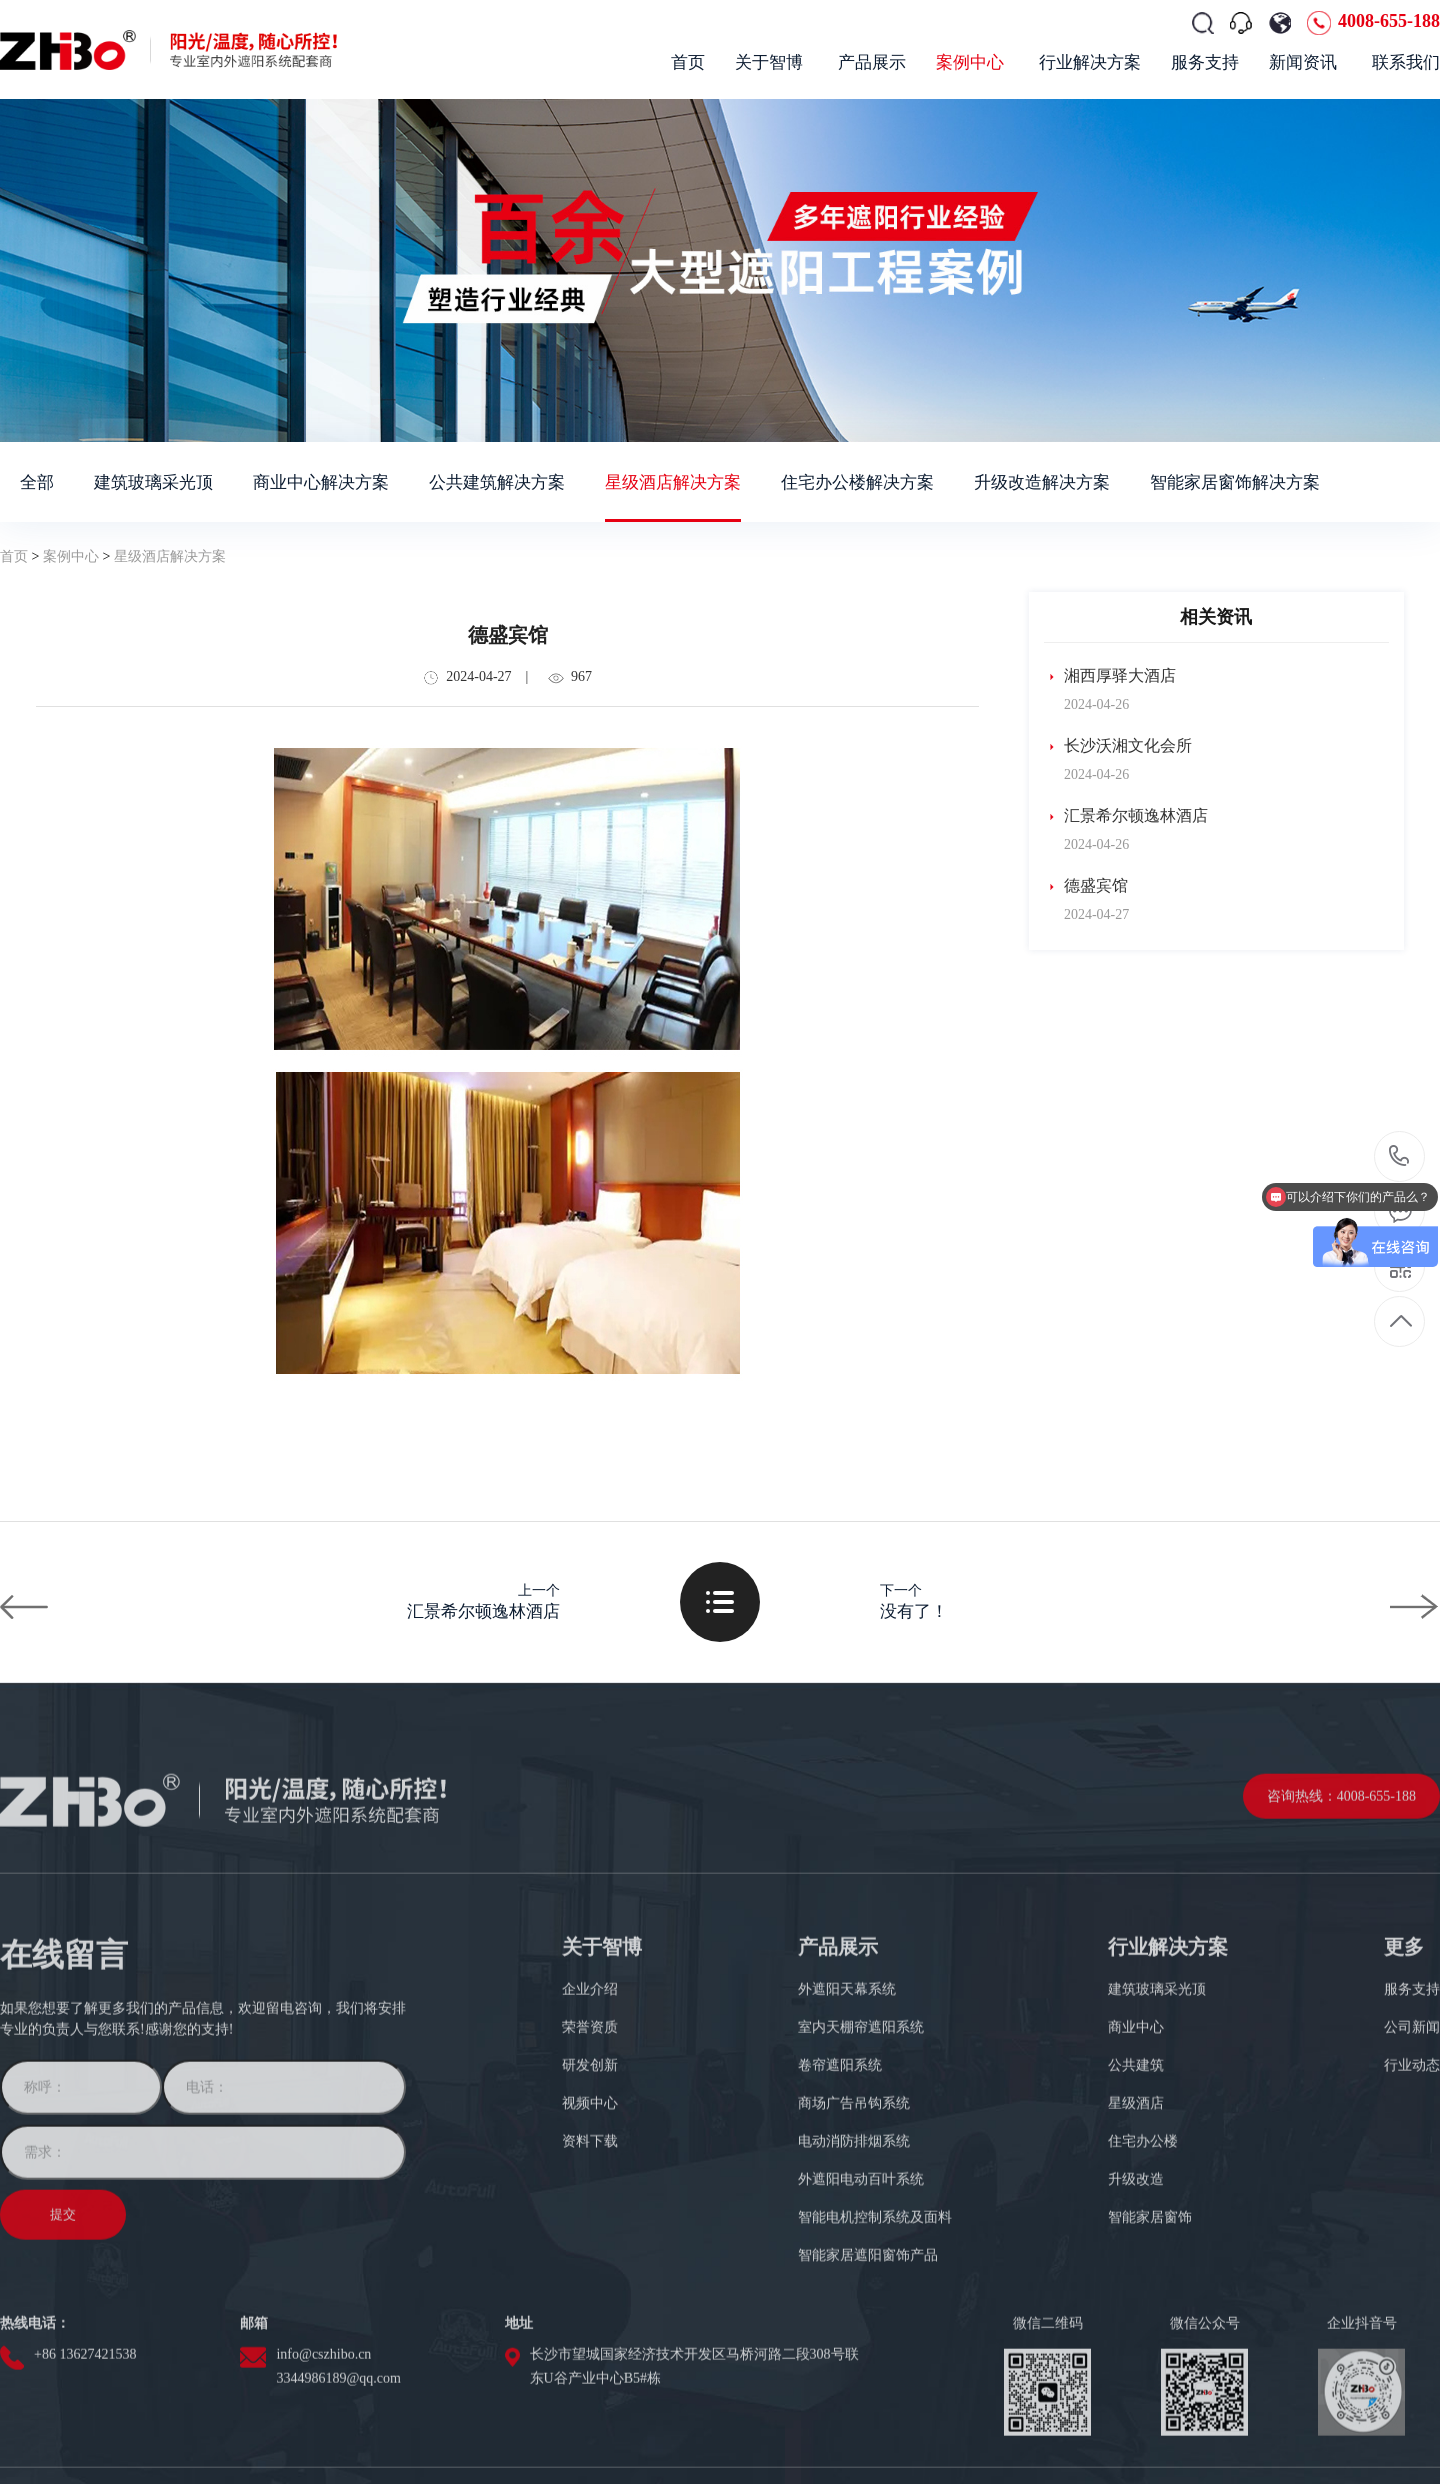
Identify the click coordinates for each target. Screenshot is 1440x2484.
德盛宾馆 (1086, 886)
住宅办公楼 (1143, 2300)
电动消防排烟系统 (854, 2300)
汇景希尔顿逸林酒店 (1126, 816)
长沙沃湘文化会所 (1118, 746)
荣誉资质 (590, 2186)
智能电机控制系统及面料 (875, 2376)
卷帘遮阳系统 (840, 2224)
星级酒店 (1136, 2262)
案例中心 (71, 556)
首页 (14, 556)
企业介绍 (590, 2148)
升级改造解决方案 (1042, 482)
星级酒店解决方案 (673, 482)
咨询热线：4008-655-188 (1341, 1955)
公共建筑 (1136, 2224)
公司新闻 (1412, 2186)
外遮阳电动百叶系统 (861, 2338)
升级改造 (1136, 2338)
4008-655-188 (1389, 21)
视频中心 (590, 2262)
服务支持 (1412, 2148)
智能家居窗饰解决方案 (1235, 482)
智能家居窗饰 (1150, 2376)
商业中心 (1136, 2186)
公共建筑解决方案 (497, 482)
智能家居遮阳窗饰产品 (868, 2414)
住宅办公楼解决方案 (857, 482)
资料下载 (590, 2300)
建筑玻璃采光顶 (153, 482)
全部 (37, 482)
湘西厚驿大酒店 (1110, 676)
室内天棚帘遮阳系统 (861, 2186)
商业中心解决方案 (321, 482)
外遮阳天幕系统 (847, 2148)
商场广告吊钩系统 (854, 2262)
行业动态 (1412, 2224)
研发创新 (590, 2224)
